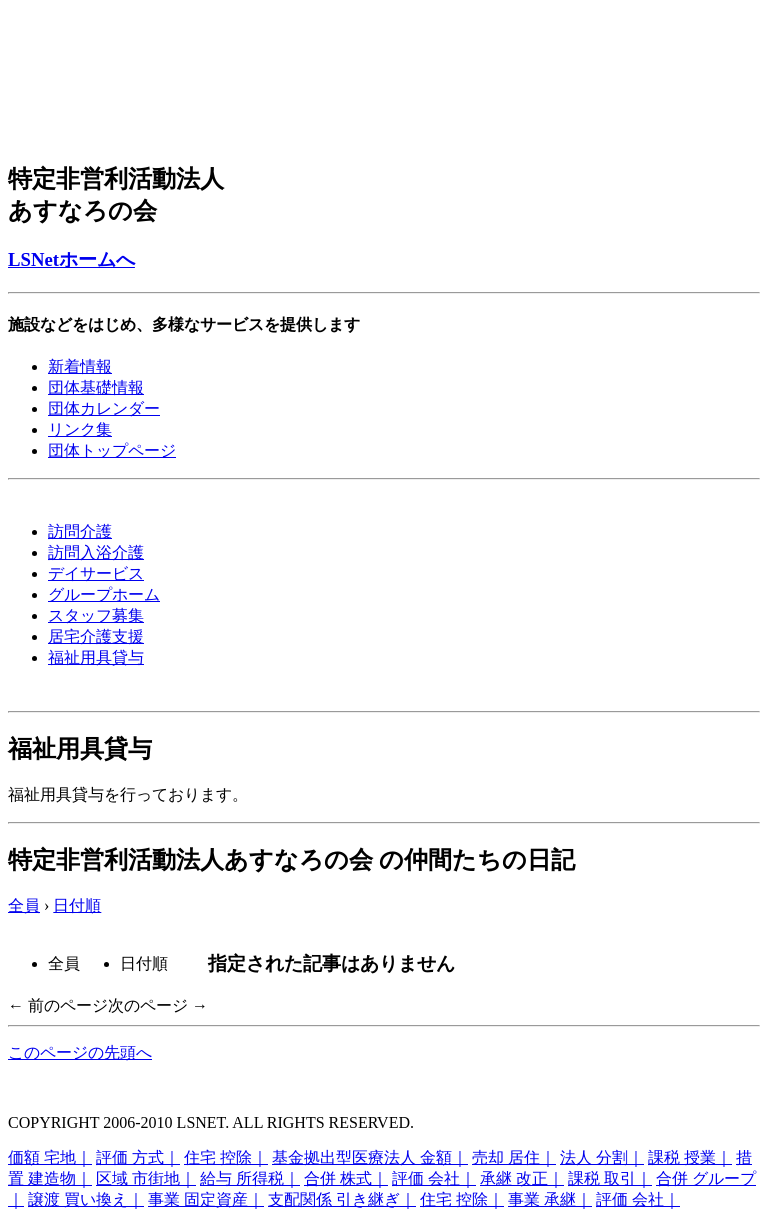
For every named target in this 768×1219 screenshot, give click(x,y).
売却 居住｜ (514, 1157)
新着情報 (80, 366)
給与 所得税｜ (250, 1178)
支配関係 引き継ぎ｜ (342, 1199)
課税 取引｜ (610, 1178)
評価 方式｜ (138, 1157)
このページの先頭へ (80, 1052)
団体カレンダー (104, 408)
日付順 (77, 905)
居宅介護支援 (96, 636)
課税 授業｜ (690, 1157)
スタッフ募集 (96, 615)
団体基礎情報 (96, 387)
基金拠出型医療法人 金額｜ (370, 1157)
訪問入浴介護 (96, 552)
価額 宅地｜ (50, 1157)
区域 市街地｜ (146, 1178)
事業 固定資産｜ (206, 1199)
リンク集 (80, 429)
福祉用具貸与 (96, 657)
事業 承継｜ (550, 1199)
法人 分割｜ (602, 1157)
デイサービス (96, 573)
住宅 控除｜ (226, 1157)
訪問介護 (80, 531)
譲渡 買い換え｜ (86, 1199)
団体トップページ (112, 450)
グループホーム (104, 594)
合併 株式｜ (346, 1178)
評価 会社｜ (434, 1178)
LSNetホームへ (71, 259)
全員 (24, 905)
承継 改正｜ (522, 1178)
